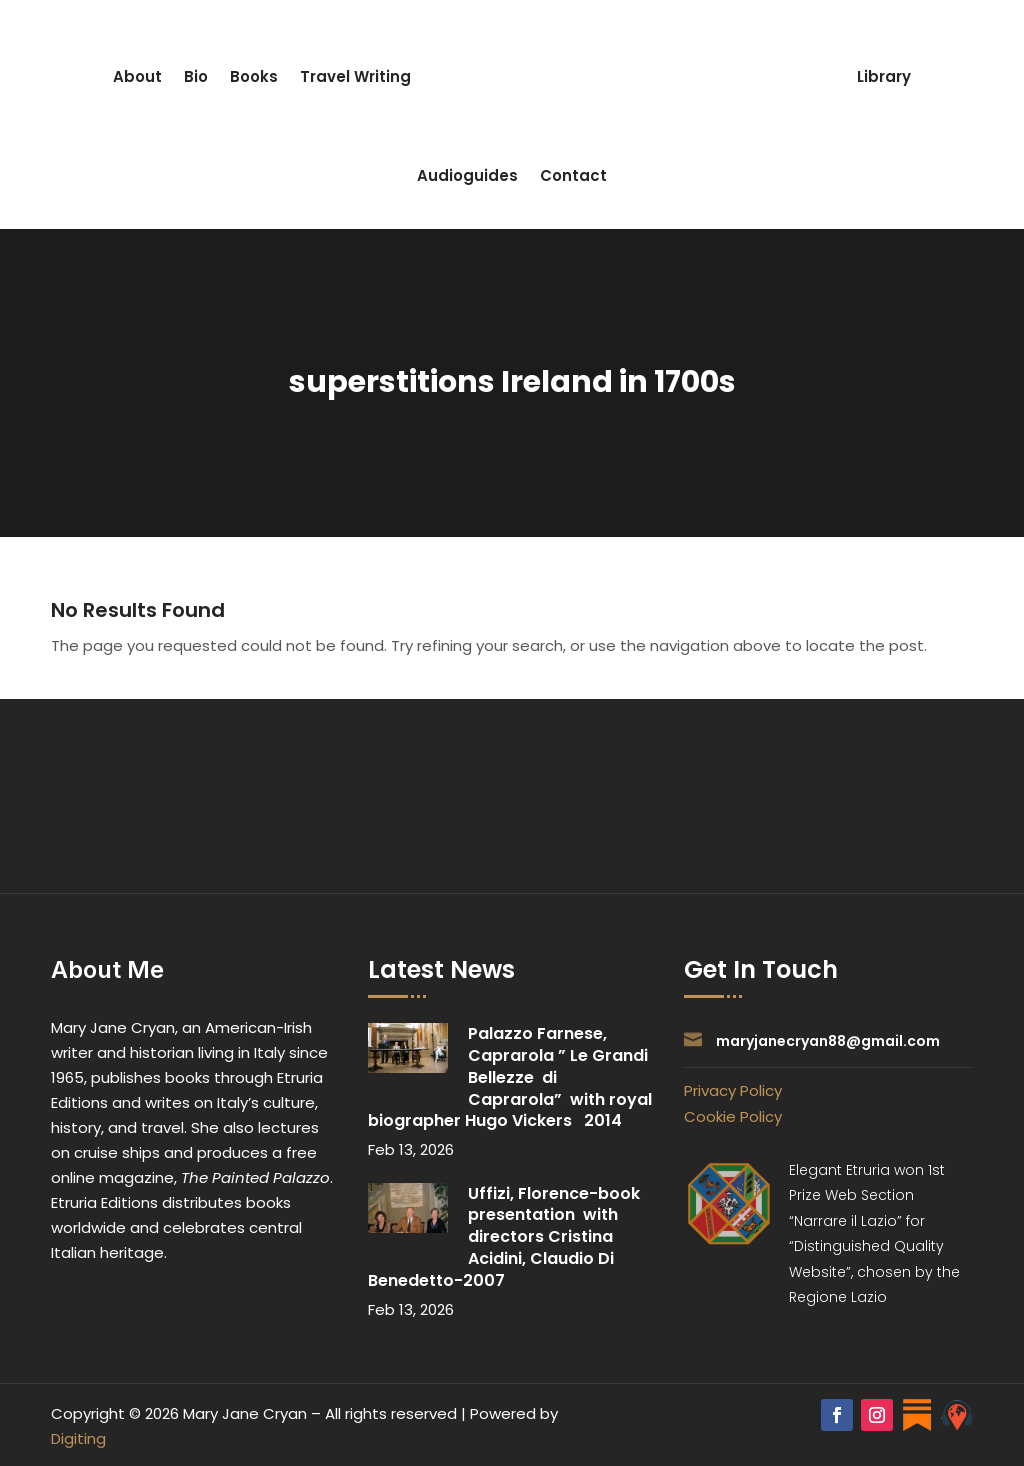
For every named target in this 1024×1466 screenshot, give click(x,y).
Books (254, 76)
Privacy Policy (733, 1090)
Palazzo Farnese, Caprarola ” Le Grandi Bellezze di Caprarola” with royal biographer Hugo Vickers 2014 (510, 1077)
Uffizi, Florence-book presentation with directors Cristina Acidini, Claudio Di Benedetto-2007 (506, 1237)
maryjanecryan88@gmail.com (828, 1041)
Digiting (78, 1438)
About (137, 76)
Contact (573, 175)
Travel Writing (355, 76)
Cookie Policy (733, 1116)
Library (884, 76)
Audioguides (467, 175)
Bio (196, 76)
